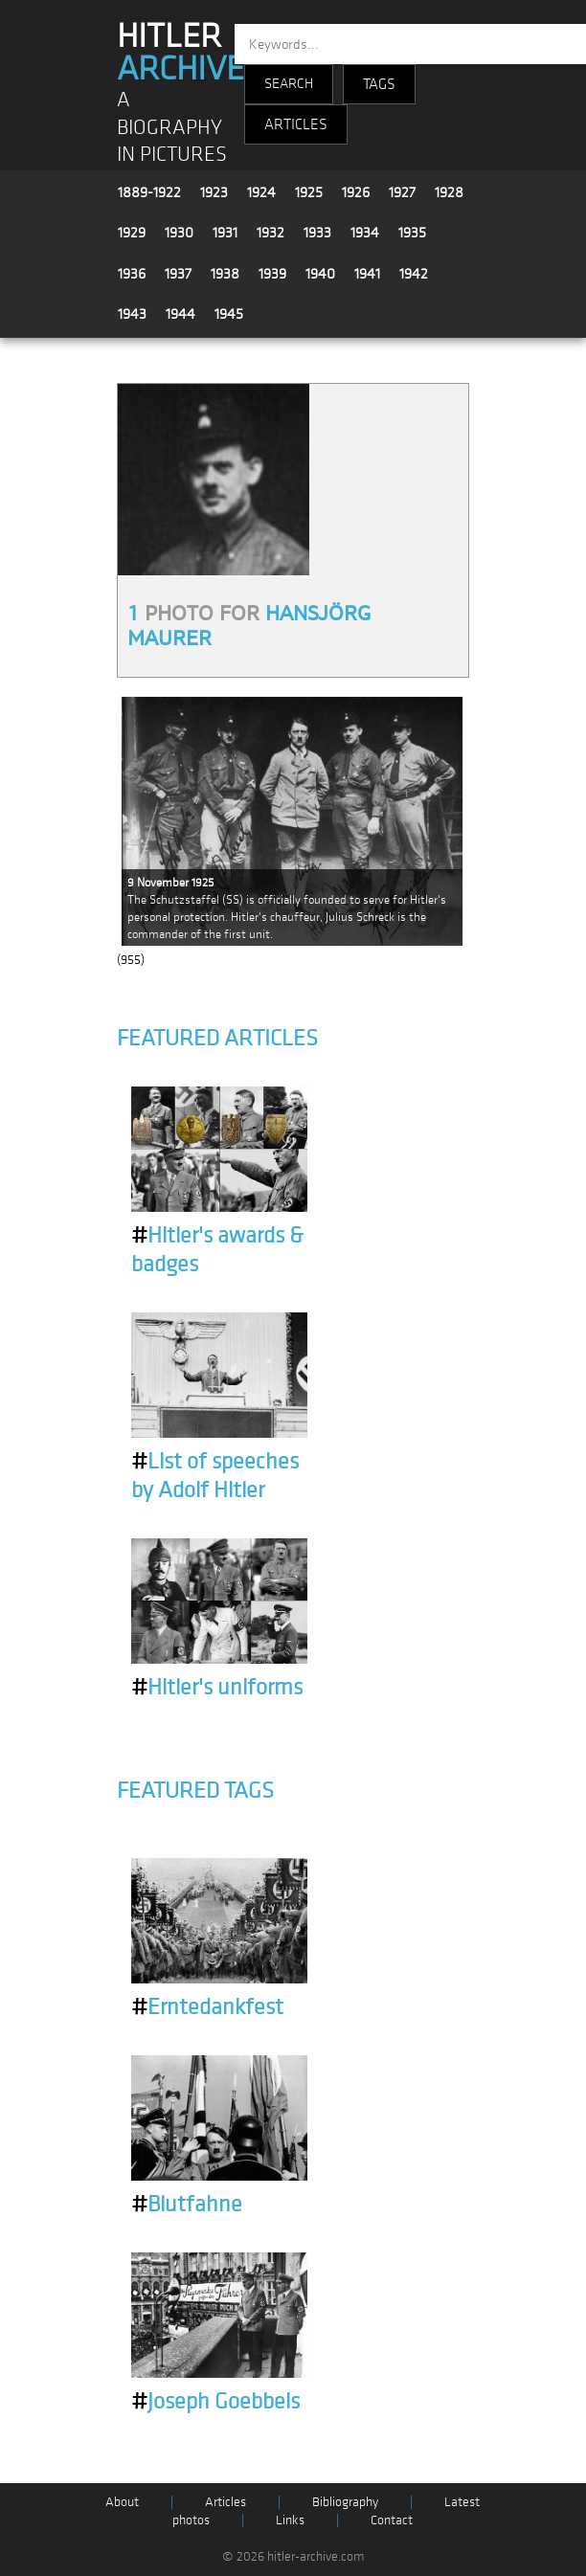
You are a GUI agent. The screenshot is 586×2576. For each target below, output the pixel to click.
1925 (309, 192)
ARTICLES (295, 124)
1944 (180, 314)
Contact (392, 2520)
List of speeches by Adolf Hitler (215, 1476)
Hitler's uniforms (217, 1687)
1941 (367, 273)
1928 (449, 192)
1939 (272, 273)
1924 (261, 192)
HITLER (180, 52)
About (122, 2502)
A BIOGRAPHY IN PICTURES (172, 127)
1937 (178, 273)
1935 (412, 232)
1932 (270, 232)
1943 (132, 314)
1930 (179, 232)
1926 (356, 192)
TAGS (379, 84)
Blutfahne (186, 2204)
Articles (225, 2502)
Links (290, 2520)
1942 (413, 273)
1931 (225, 232)
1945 (228, 314)
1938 (225, 273)
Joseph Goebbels (215, 2401)
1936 (132, 273)
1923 (214, 192)
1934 (364, 232)
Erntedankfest (207, 2007)
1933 (317, 232)
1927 (402, 192)
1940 (320, 273)
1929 (132, 232)
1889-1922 (149, 192)
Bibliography (345, 2502)
